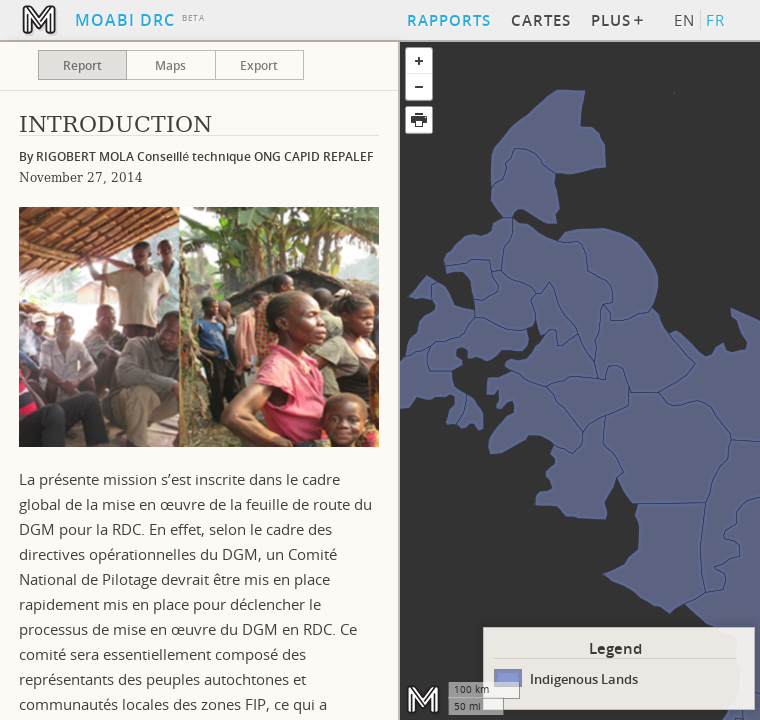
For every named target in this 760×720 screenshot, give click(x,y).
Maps (170, 65)
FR (715, 20)
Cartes (541, 20)
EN (684, 20)
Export (259, 65)
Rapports (449, 20)
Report (82, 65)
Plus (611, 20)
